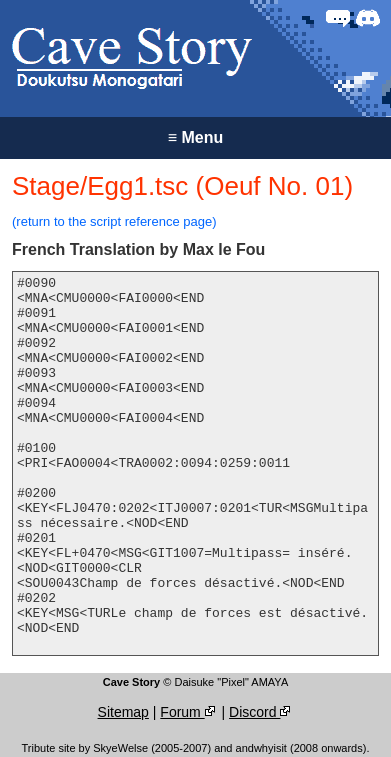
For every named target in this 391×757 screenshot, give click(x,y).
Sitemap (123, 712)
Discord (261, 712)
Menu (196, 137)
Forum (188, 712)
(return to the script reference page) (114, 221)
